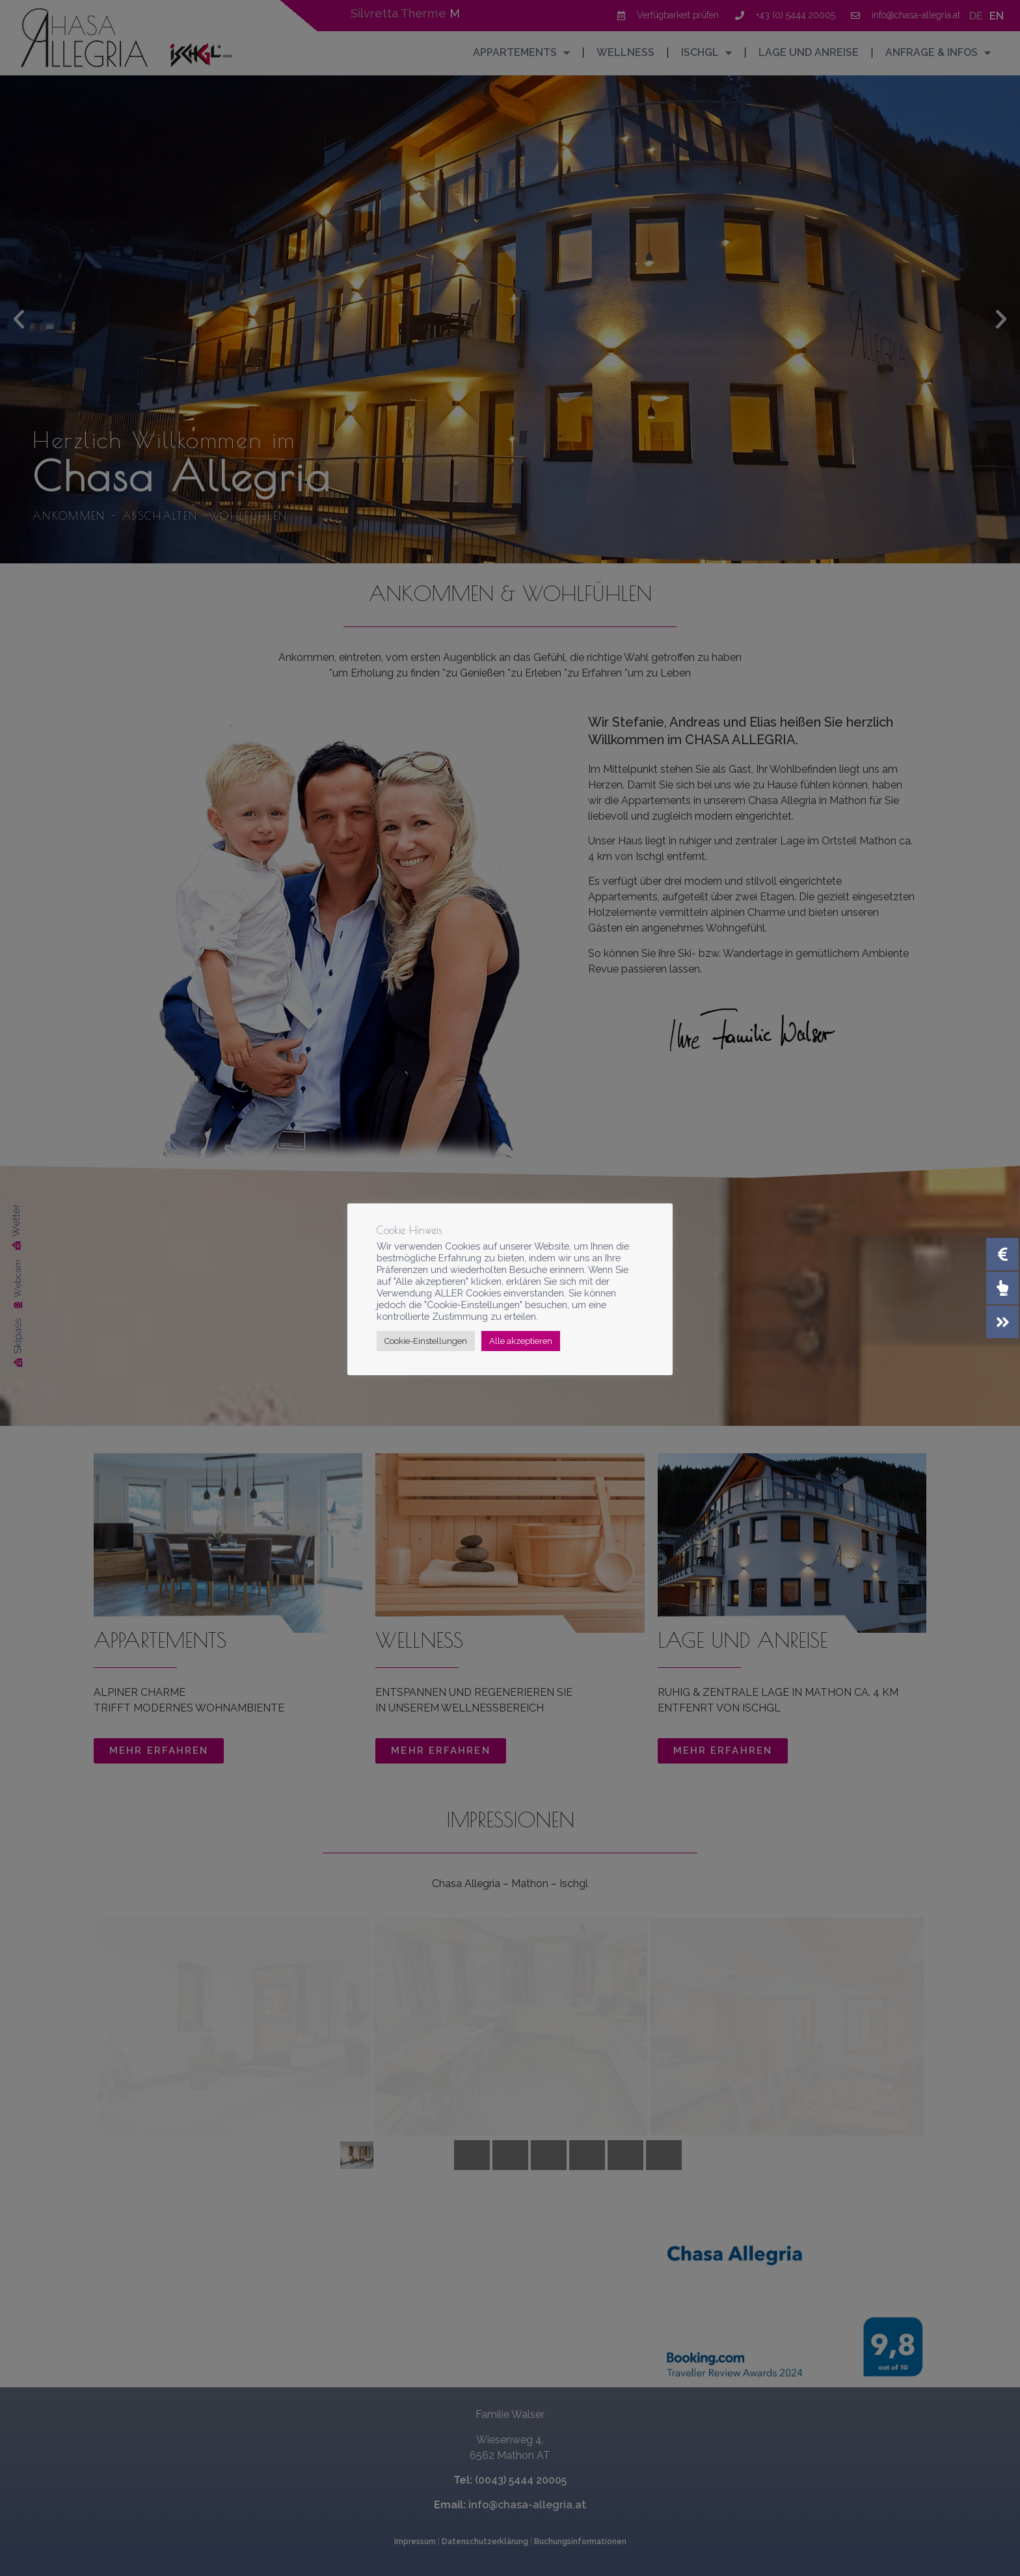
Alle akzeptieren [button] (520, 1341)
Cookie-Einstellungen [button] (425, 1341)
